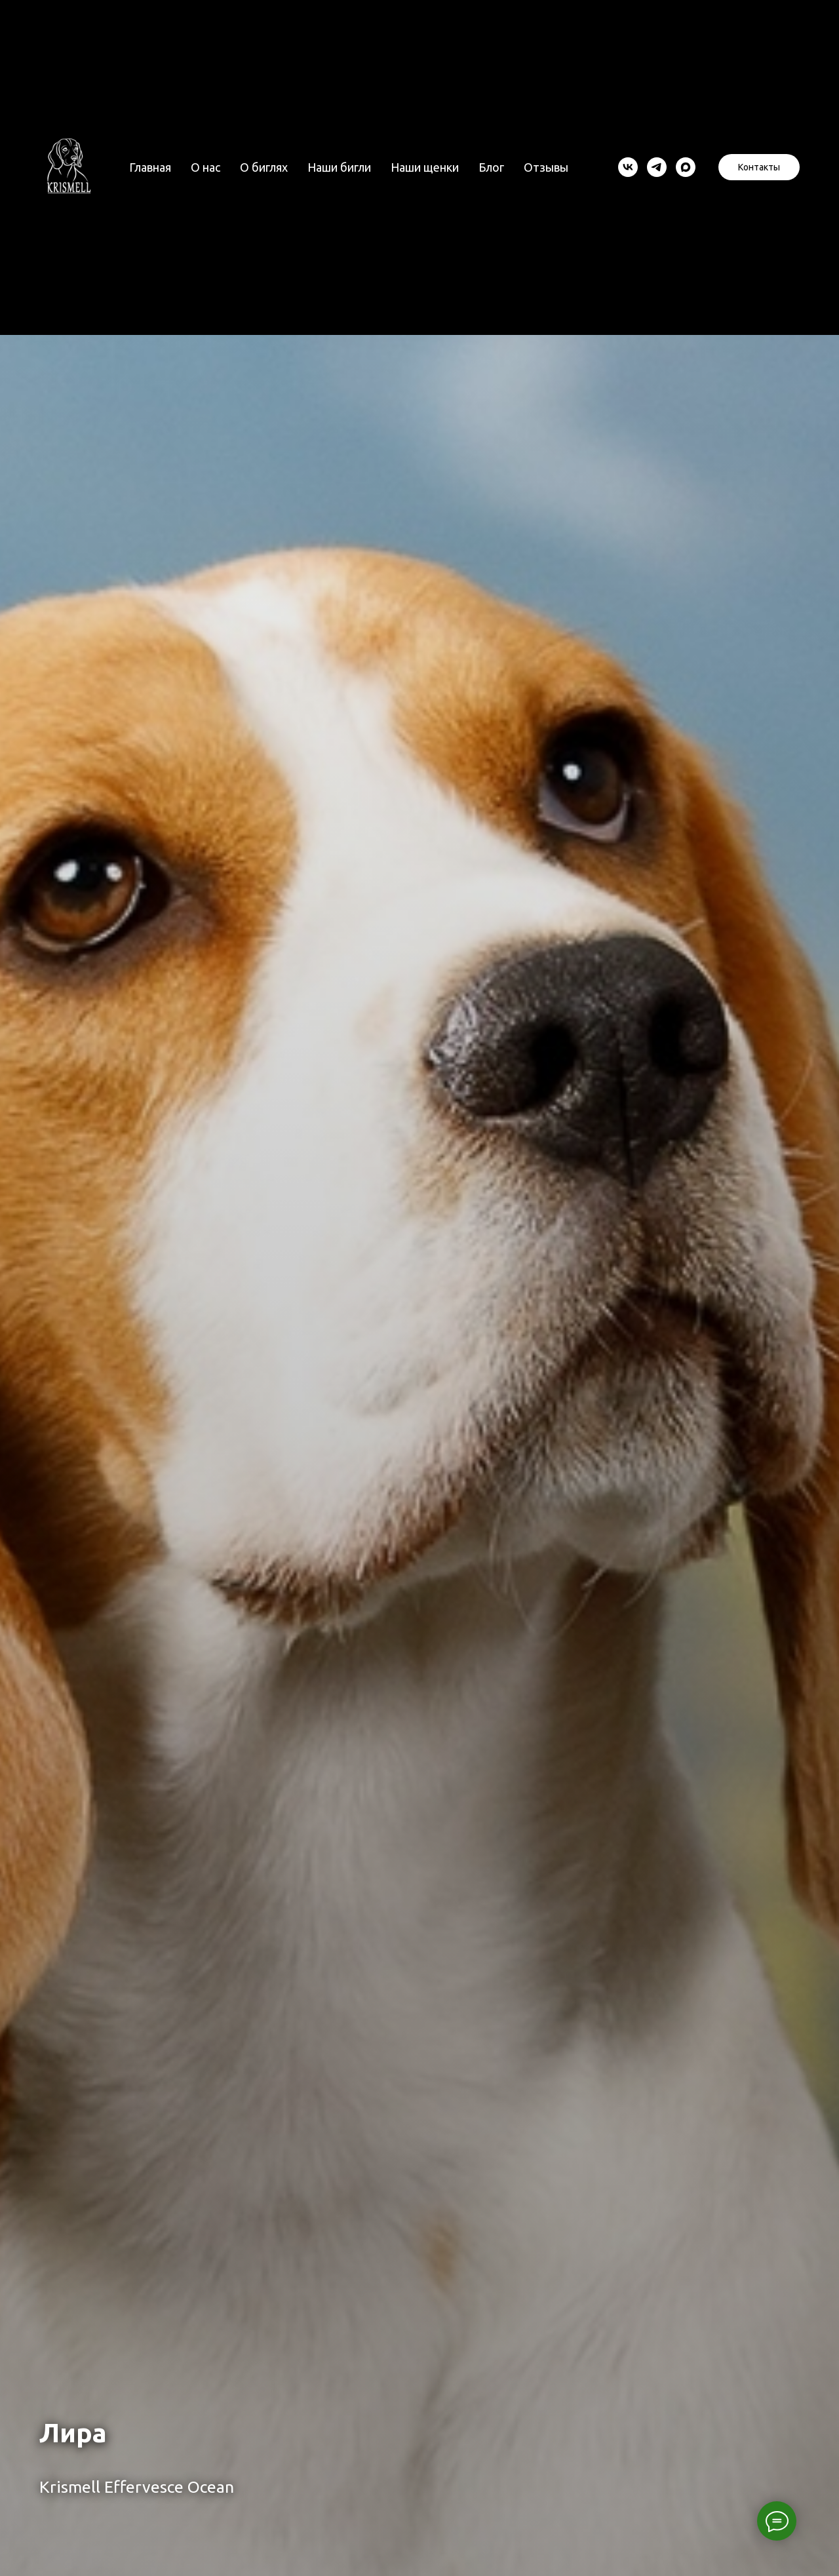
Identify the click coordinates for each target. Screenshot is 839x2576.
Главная (150, 167)
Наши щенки (425, 167)
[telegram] (657, 167)
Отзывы (546, 167)
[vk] (628, 167)
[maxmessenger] (685, 167)
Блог (491, 167)
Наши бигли (339, 167)
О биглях (264, 167)
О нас (205, 167)
